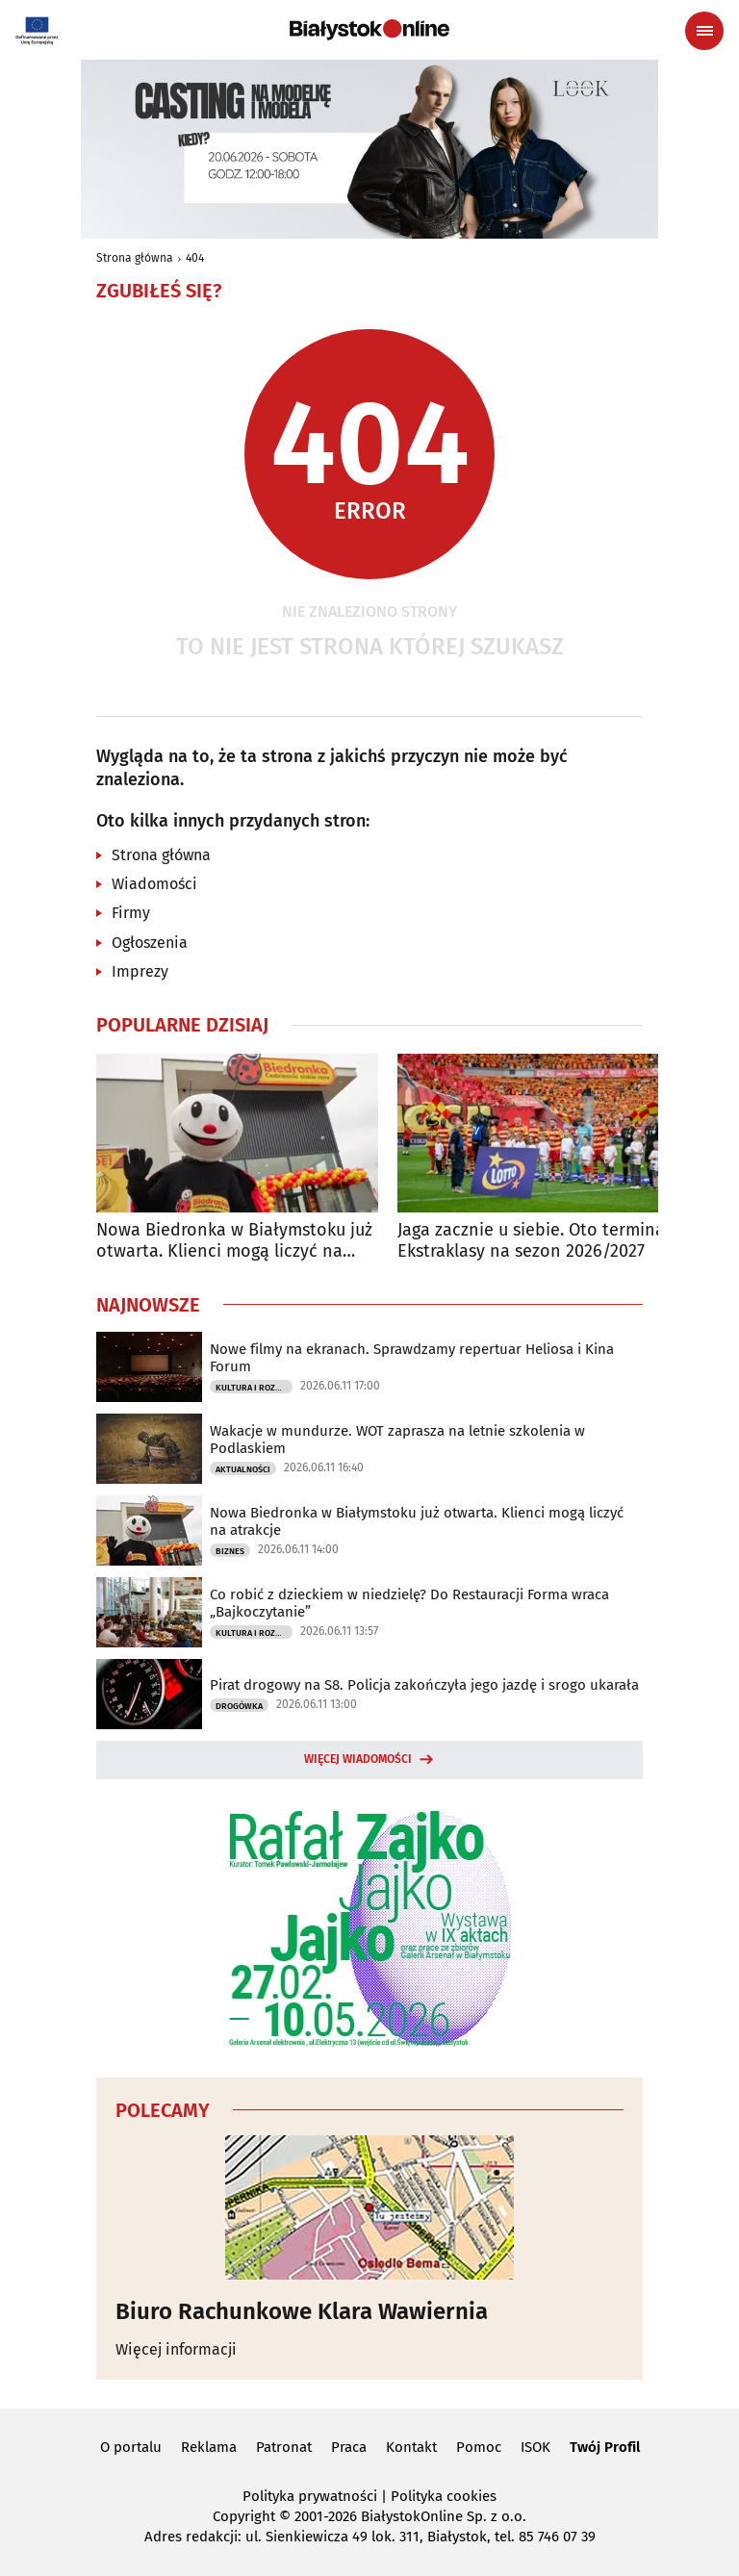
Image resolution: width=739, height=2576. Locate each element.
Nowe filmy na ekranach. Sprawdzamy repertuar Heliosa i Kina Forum (412, 1357)
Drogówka (239, 1706)
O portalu (131, 2447)
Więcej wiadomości (358, 1759)
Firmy (131, 913)
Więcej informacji (176, 2349)
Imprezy (140, 971)
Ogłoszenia (150, 942)
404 (195, 258)
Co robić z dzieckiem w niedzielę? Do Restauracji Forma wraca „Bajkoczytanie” (409, 1603)
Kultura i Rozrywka (254, 1387)
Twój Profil (605, 2447)
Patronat (284, 2447)
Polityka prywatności (309, 2496)
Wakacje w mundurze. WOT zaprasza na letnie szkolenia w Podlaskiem (397, 1439)
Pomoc (478, 2447)
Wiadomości (154, 884)
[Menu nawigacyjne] (704, 31)
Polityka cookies (444, 2496)
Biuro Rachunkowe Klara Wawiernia (301, 2311)
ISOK (535, 2447)
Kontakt (411, 2447)
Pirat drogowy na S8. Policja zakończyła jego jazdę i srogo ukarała (424, 1685)
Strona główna (134, 258)
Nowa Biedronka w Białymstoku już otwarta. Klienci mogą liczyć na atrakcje (234, 1241)
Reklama (209, 2447)
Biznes (230, 1551)
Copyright (244, 2516)
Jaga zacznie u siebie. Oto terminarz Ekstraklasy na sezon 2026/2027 (538, 1241)
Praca (349, 2447)
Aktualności (243, 1469)
